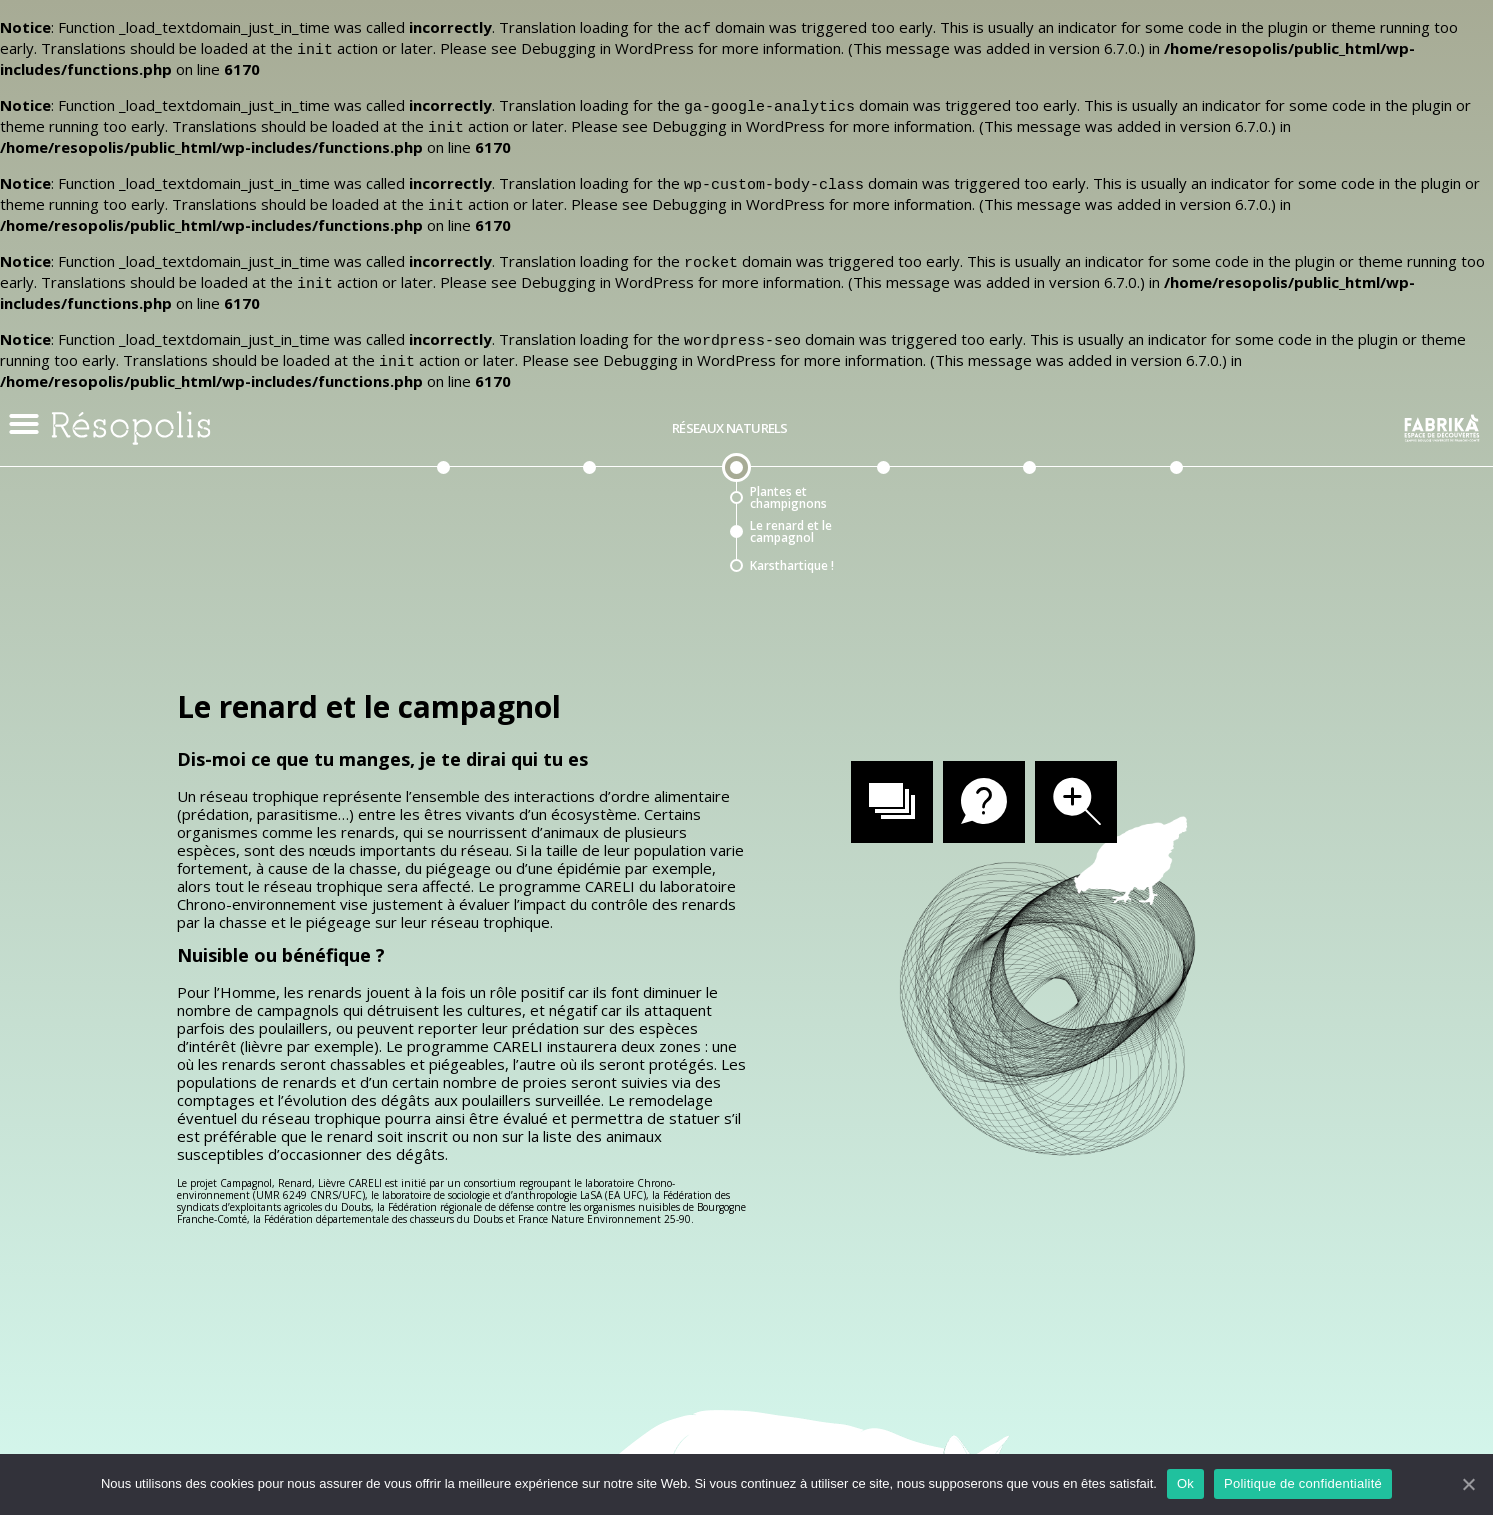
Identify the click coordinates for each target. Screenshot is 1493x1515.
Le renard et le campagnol (791, 502)
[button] (24, 394)
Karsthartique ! (792, 536)
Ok (1185, 1483)
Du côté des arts (1169, 399)
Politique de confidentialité (1303, 1483)
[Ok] (1468, 1484)
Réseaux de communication (583, 399)
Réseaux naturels (729, 399)
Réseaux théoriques (876, 399)
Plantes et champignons (788, 468)
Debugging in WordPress (607, 45)
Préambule (436, 399)
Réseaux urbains (1023, 399)
